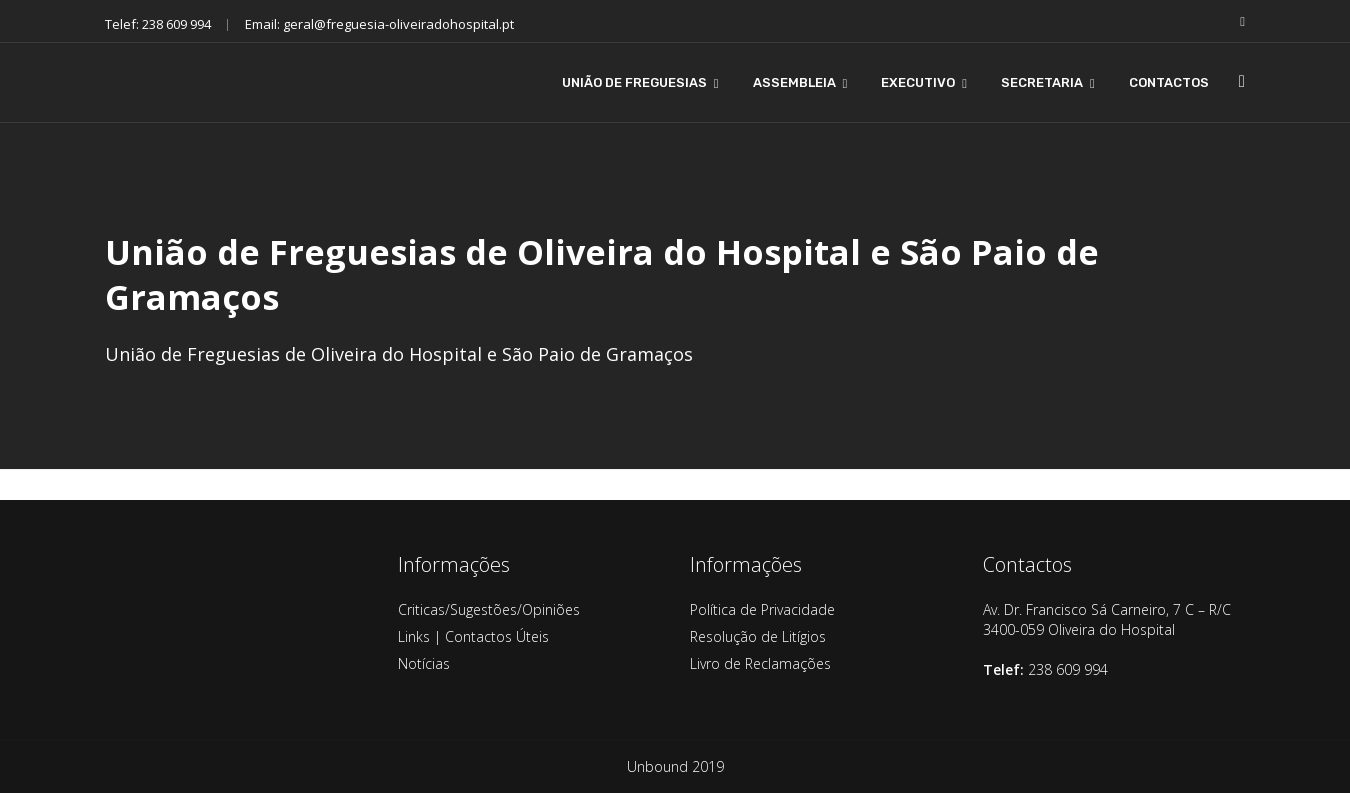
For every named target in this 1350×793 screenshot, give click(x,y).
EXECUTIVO (918, 82)
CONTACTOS (1169, 82)
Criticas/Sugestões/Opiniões (489, 609)
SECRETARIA (1042, 82)
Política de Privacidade (762, 609)
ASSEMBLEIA (794, 82)
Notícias (424, 663)
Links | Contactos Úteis (473, 636)
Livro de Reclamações (760, 663)
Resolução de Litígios (758, 636)
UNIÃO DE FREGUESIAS (634, 82)
